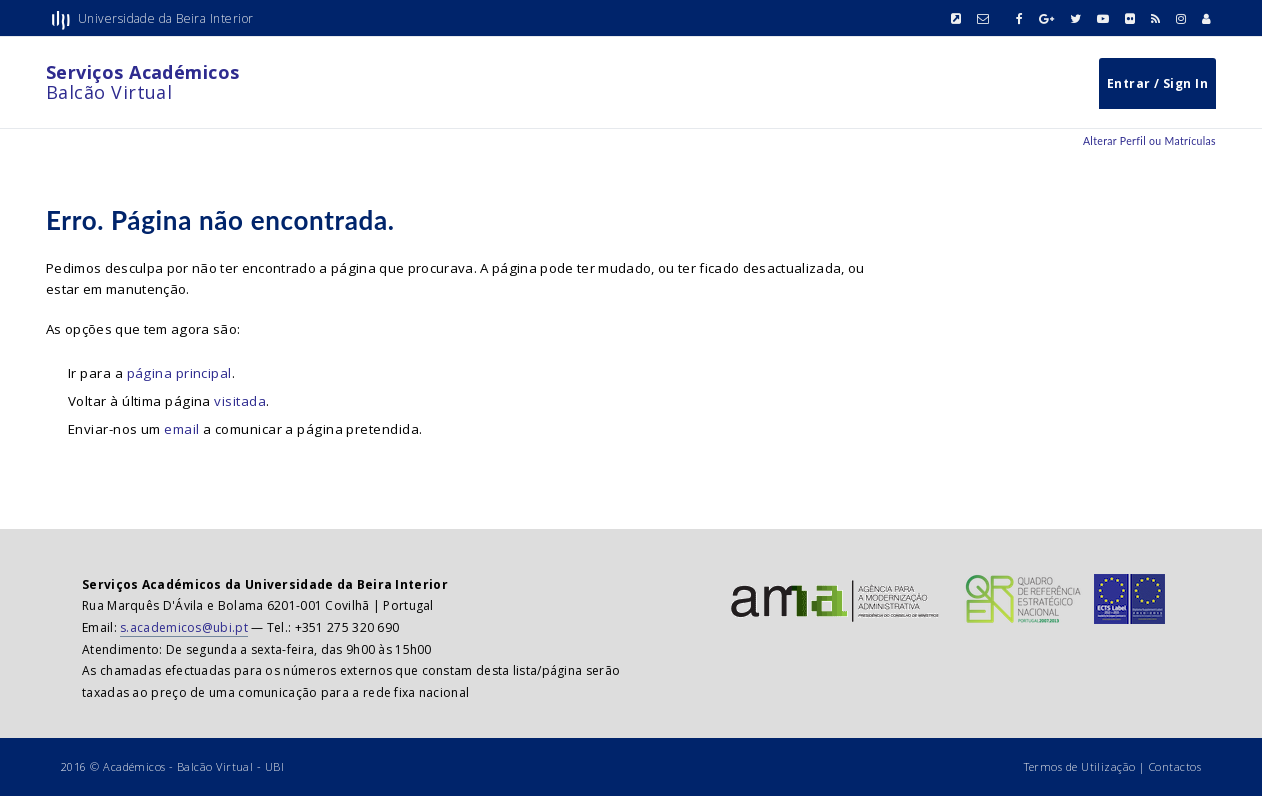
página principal (179, 373)
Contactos (1175, 766)
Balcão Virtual (143, 82)
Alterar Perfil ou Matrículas (1149, 141)
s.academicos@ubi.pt (184, 627)
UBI (274, 766)
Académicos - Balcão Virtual (178, 766)
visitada (240, 401)
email (181, 429)
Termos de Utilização (1080, 766)
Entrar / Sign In (1157, 83)
